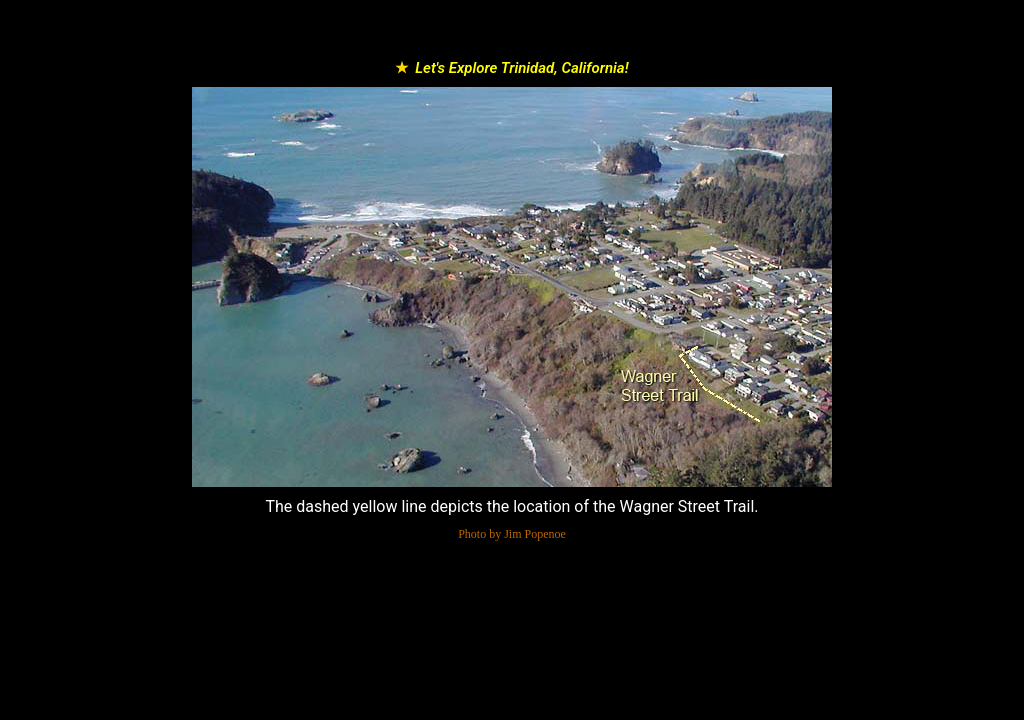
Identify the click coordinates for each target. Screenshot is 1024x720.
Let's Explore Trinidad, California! (521, 68)
